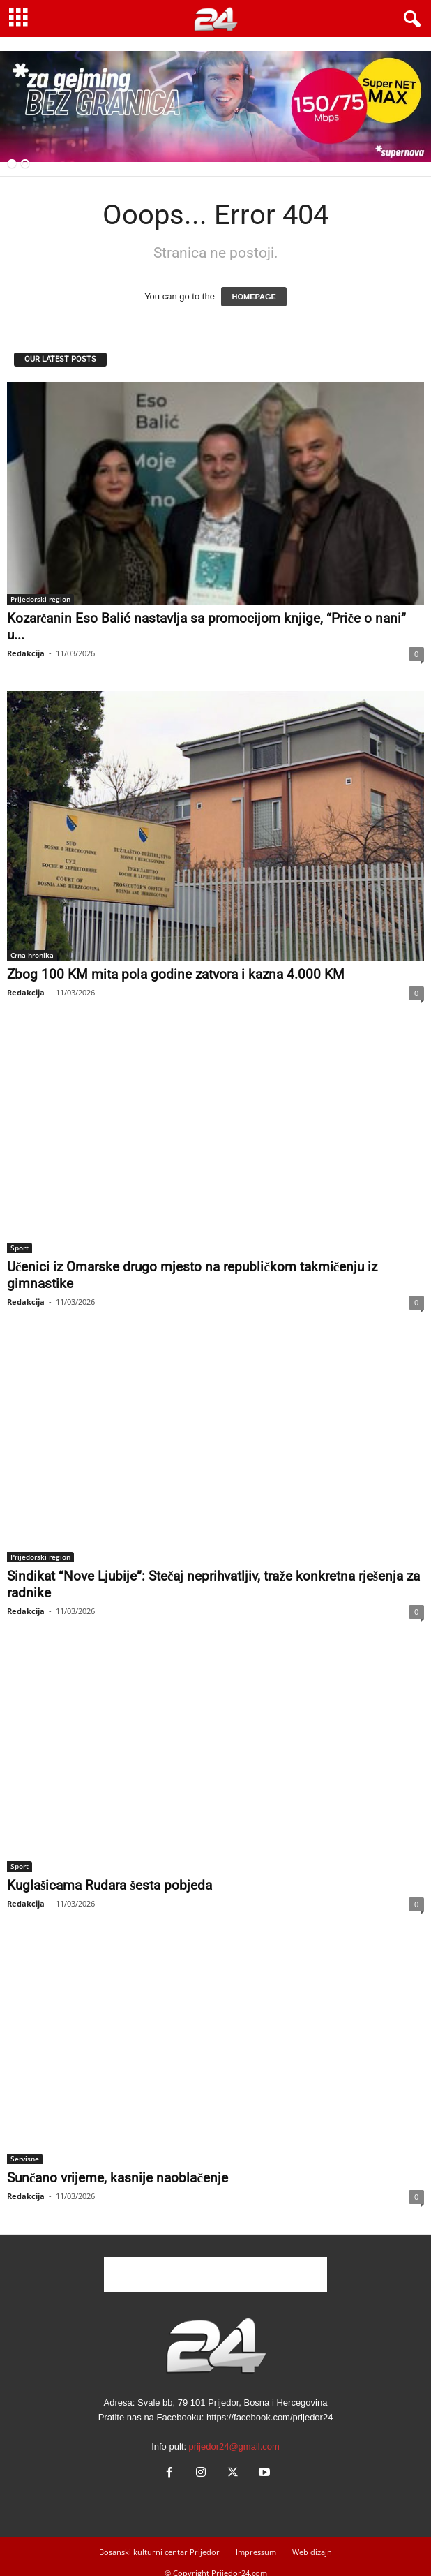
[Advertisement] (215, 2274)
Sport (19, 1247)
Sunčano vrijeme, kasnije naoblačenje (117, 2178)
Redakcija (26, 653)
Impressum (256, 2552)
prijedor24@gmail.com (234, 2446)
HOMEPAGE (253, 297)
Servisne (24, 2158)
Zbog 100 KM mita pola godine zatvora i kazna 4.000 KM (176, 974)
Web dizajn (312, 2552)
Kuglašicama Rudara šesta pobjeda (109, 1885)
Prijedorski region (40, 599)
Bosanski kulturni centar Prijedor (159, 2552)
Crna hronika (32, 955)
